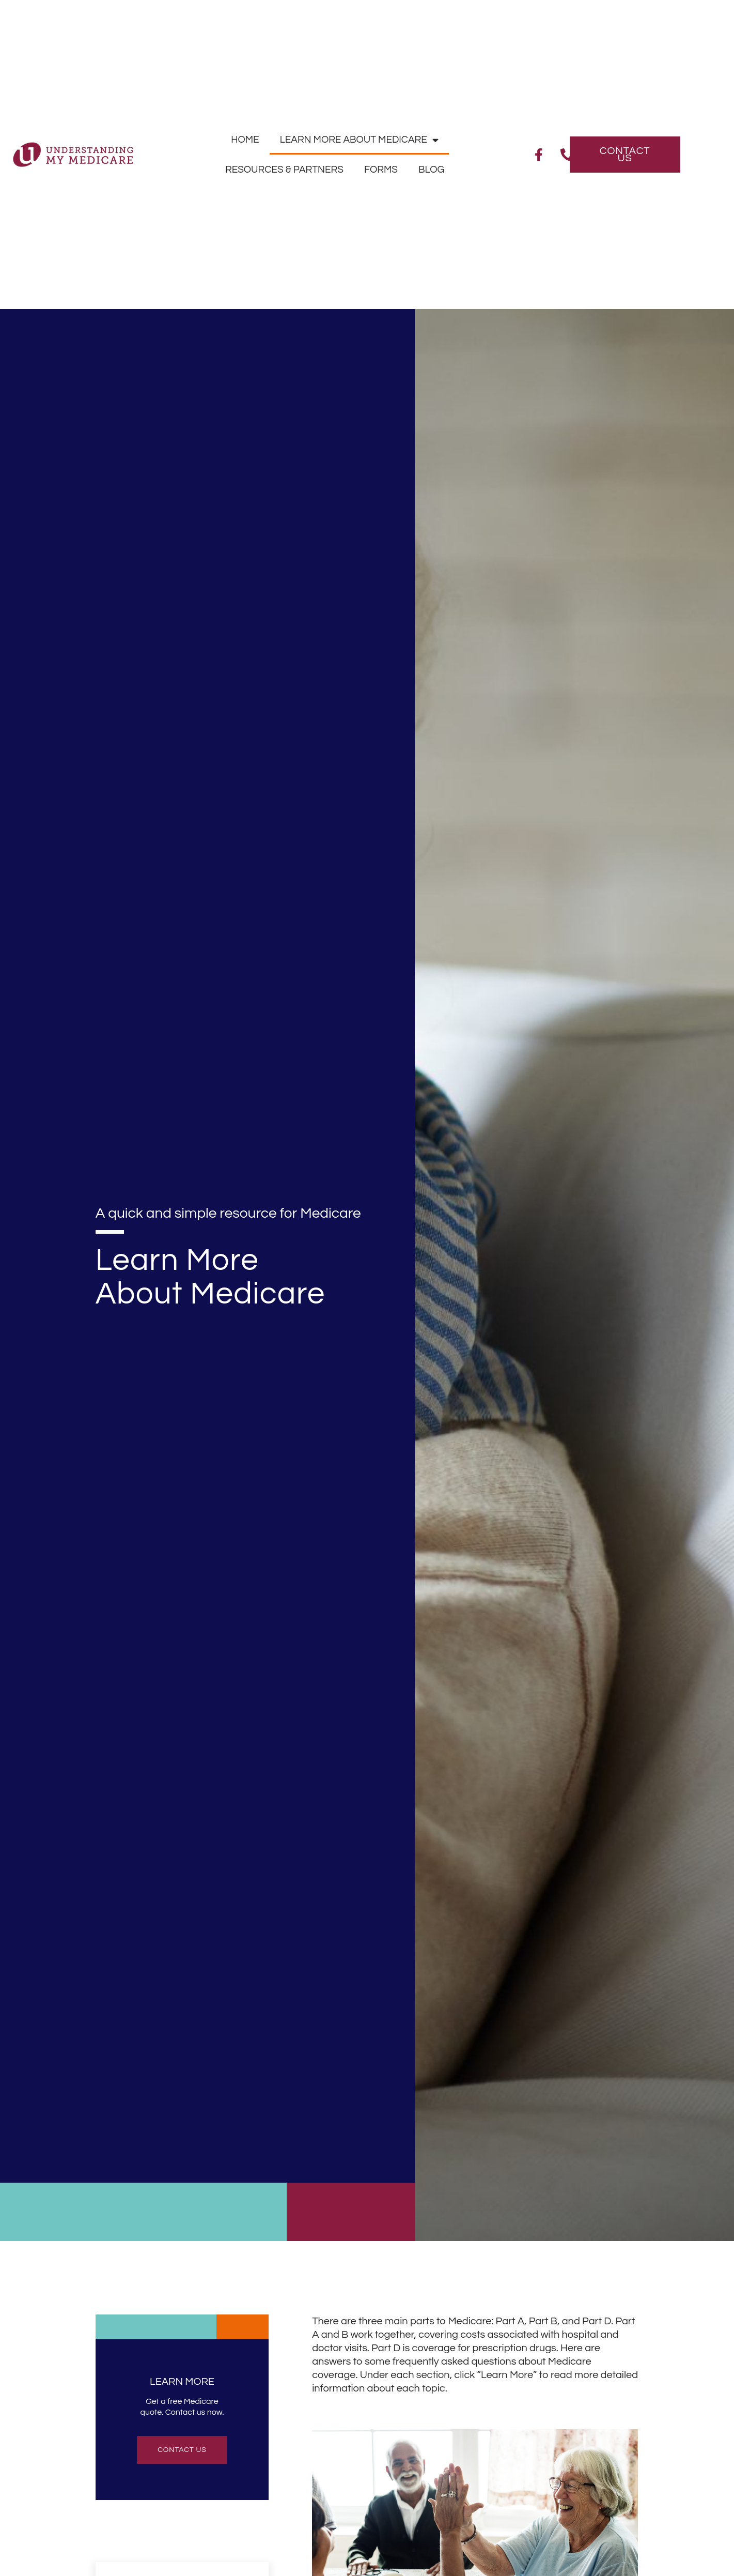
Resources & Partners (284, 169)
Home (245, 139)
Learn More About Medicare (359, 140)
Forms (381, 169)
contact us (182, 2450)
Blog (431, 169)
